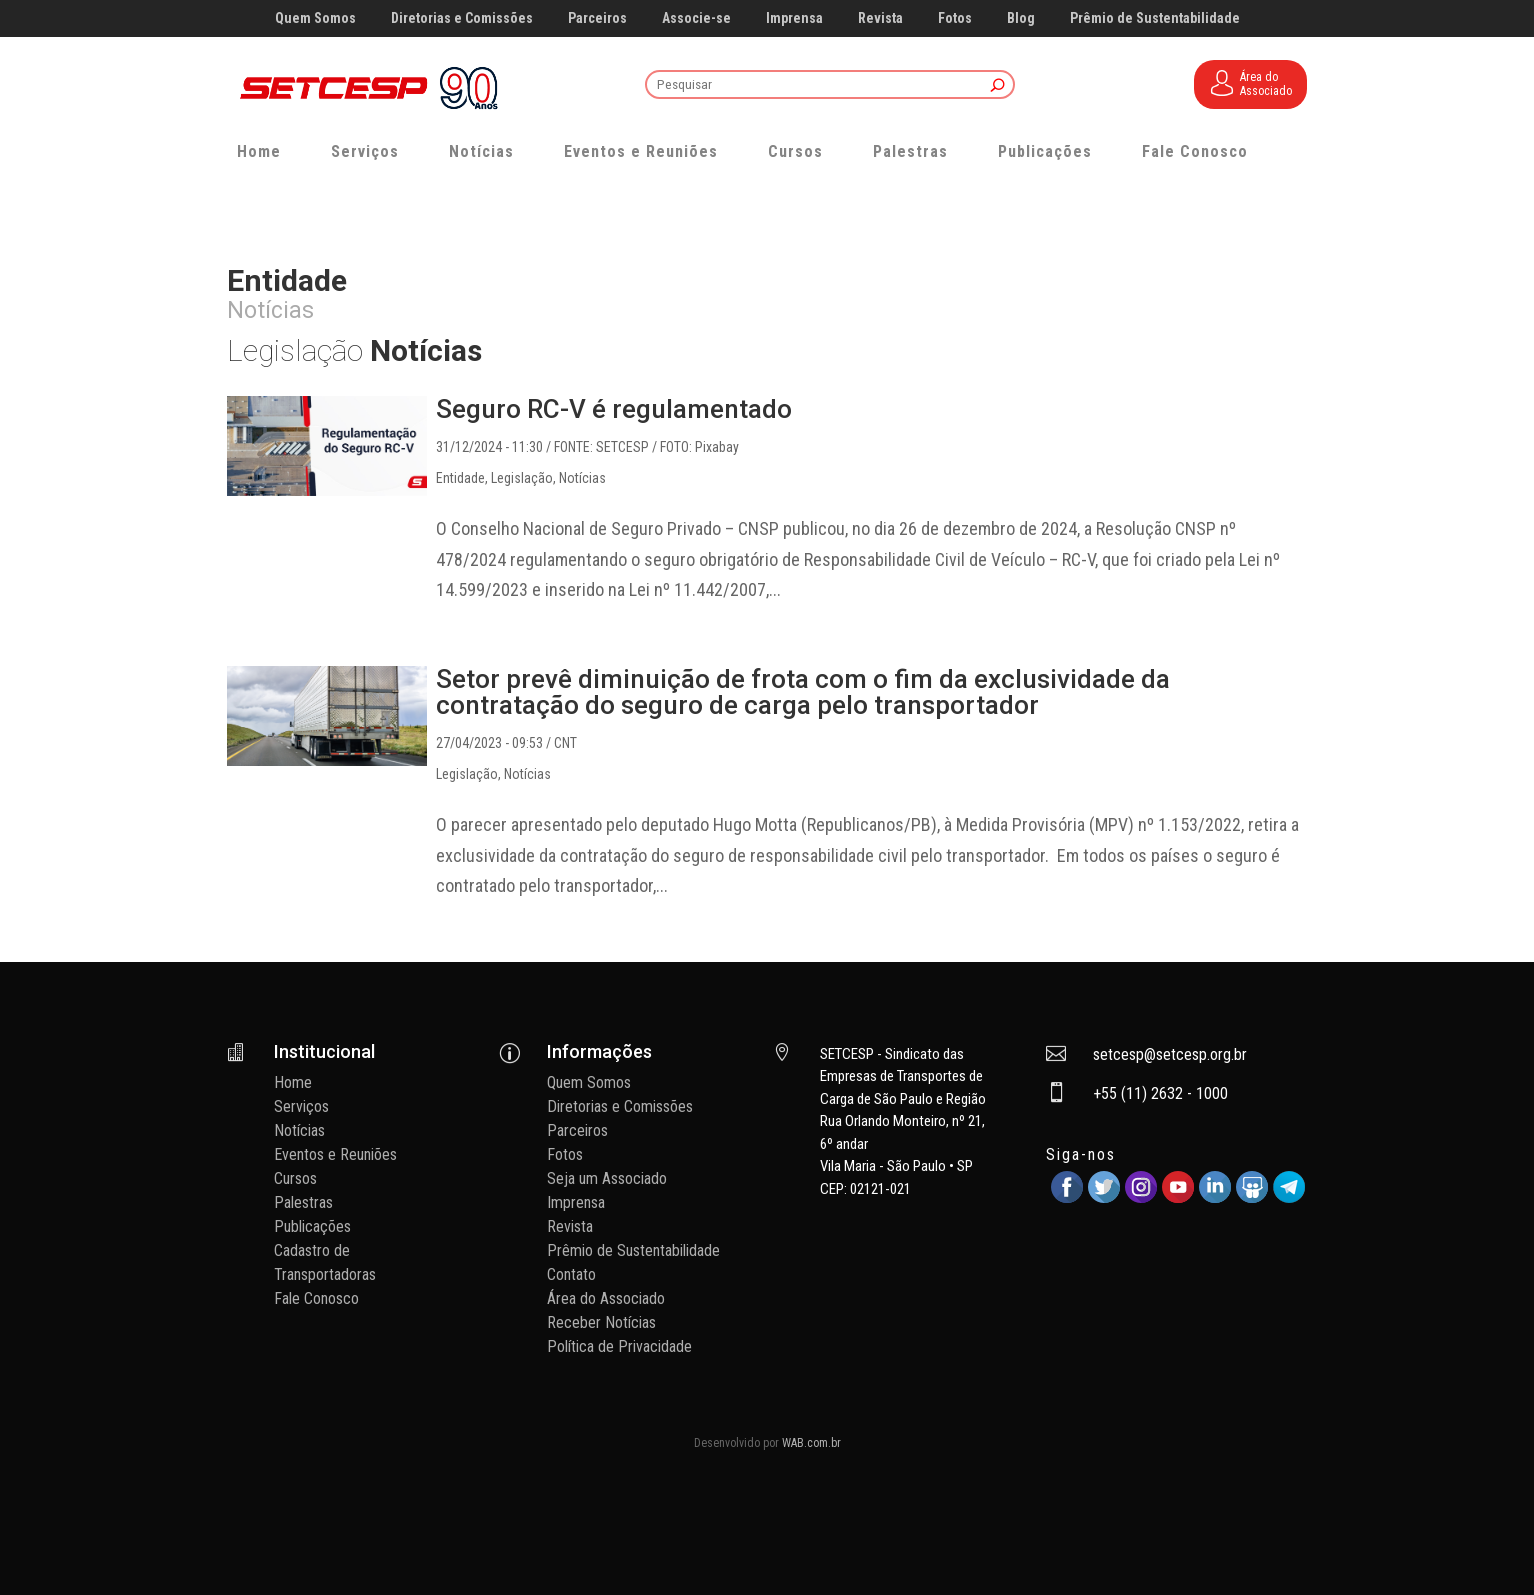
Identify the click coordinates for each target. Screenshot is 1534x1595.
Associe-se (696, 18)
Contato (571, 1274)
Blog (1021, 18)
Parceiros (597, 18)
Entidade (460, 478)
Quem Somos (315, 18)
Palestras (910, 151)
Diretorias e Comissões (462, 18)
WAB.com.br (811, 1443)
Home (259, 151)
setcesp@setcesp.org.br (1170, 1054)
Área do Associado (606, 1298)
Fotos (955, 18)
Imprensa (794, 18)
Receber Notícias (601, 1322)
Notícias (481, 151)
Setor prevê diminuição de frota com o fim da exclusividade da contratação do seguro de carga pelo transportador (803, 692)
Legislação (522, 478)
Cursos (795, 151)
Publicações (1045, 151)
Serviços (365, 151)
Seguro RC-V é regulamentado (614, 409)
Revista (880, 18)
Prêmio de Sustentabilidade (1155, 18)
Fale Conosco (1195, 151)
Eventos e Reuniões (641, 151)
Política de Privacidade (619, 1346)
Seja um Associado (607, 1178)
